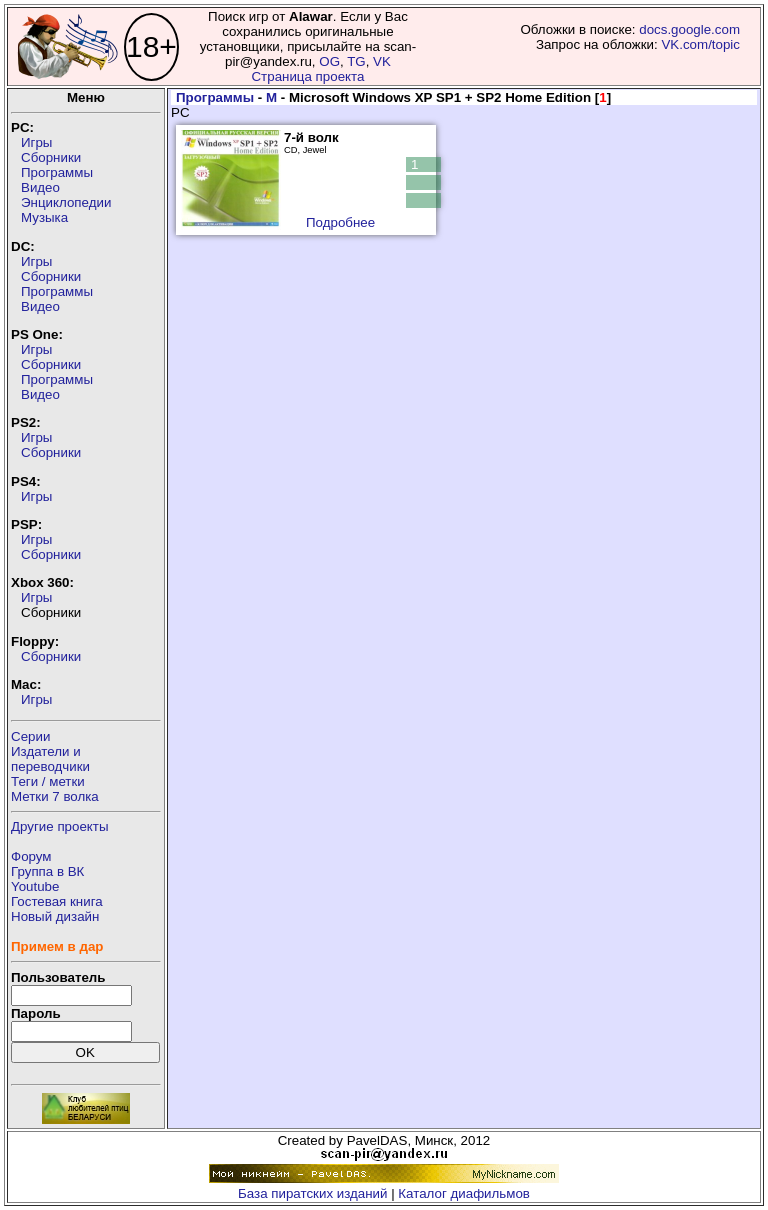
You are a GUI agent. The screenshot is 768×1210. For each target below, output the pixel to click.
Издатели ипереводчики (50, 759)
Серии (30, 736)
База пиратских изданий (312, 1193)
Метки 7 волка (55, 796)
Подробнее (340, 222)
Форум (31, 856)
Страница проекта (307, 76)
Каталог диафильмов (464, 1193)
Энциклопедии (66, 202)
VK (382, 61)
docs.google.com (689, 29)
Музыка (44, 217)
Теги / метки (48, 781)
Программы (57, 172)
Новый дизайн (55, 916)
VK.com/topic (700, 44)
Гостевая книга (57, 901)
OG (329, 61)
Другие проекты (60, 826)
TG (356, 61)
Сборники (51, 157)
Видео (40, 187)
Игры (36, 142)
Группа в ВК (47, 871)
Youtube (35, 886)
